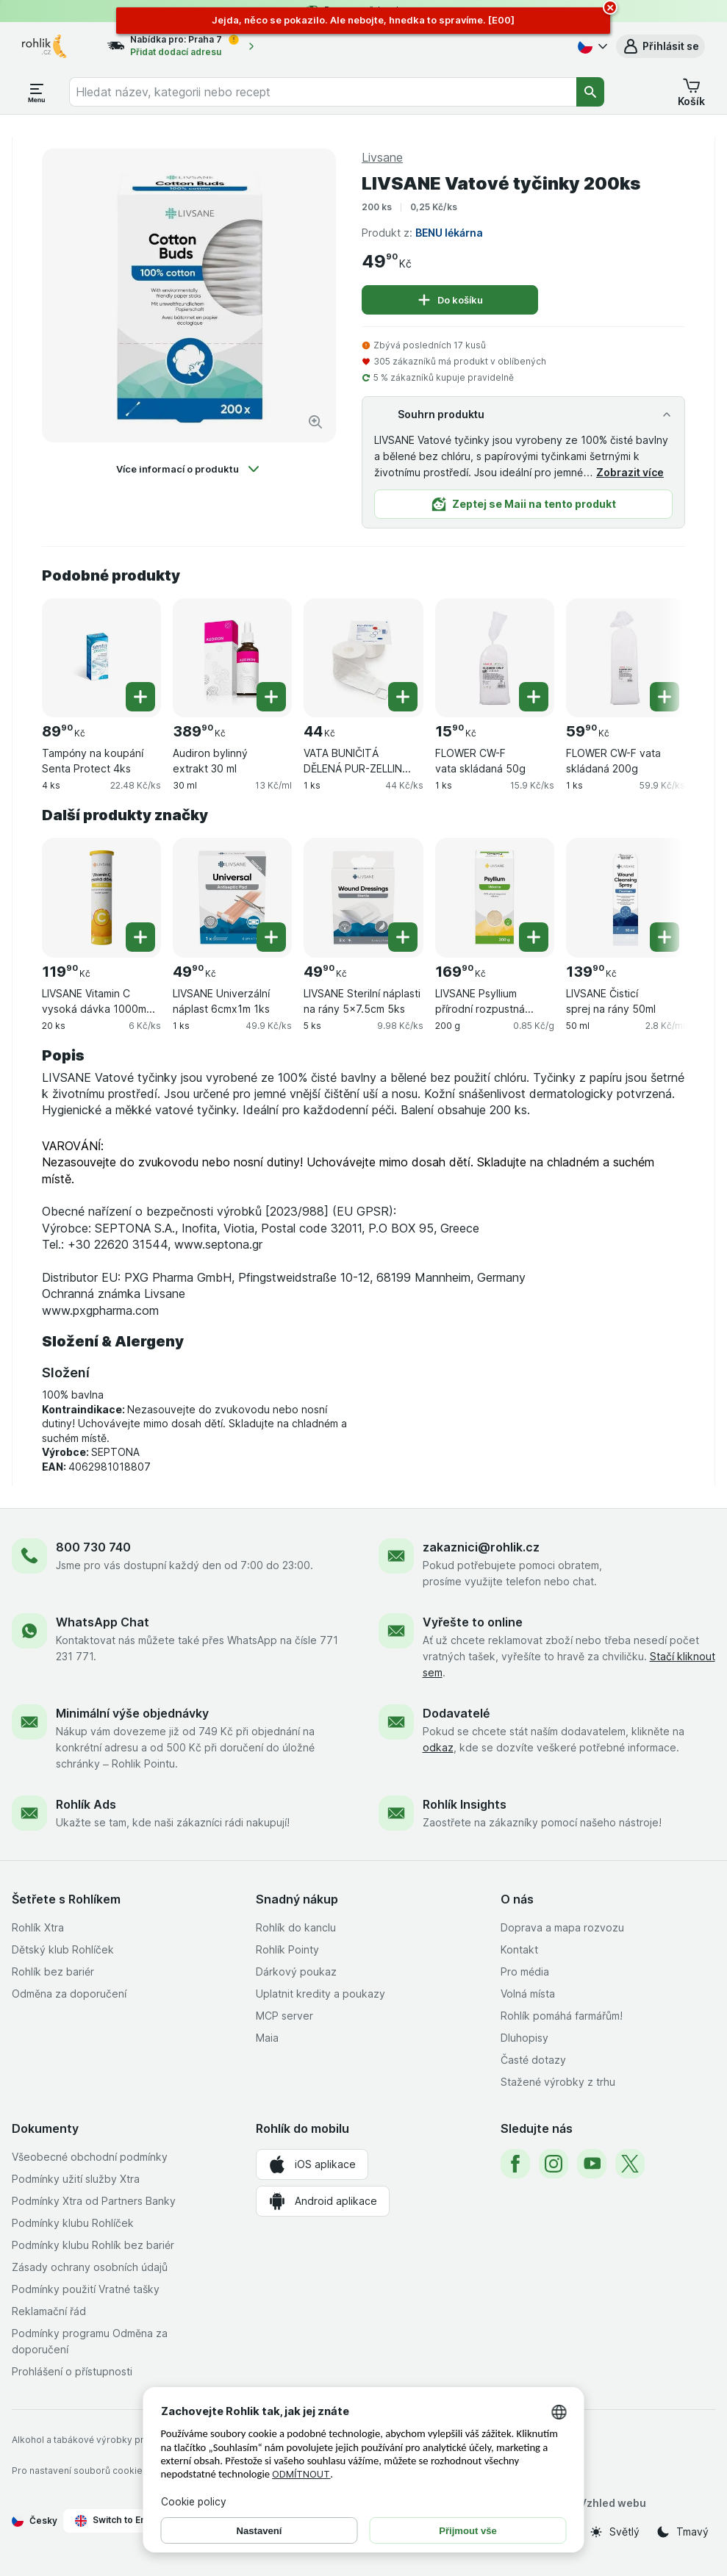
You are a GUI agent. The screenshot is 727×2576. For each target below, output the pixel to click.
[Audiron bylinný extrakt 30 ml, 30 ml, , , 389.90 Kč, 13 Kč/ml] (232, 657)
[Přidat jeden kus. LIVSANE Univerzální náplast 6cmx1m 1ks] (271, 937)
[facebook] (515, 2163)
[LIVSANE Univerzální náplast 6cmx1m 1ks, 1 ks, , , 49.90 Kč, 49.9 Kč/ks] (232, 897)
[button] (660, 46)
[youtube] (591, 2163)
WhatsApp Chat (102, 1622)
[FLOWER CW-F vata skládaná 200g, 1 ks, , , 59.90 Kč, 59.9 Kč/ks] (625, 657)
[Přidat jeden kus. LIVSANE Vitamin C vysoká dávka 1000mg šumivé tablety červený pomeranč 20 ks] (140, 937)
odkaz (438, 1747)
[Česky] (591, 46)
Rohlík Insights (464, 1804)
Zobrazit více (630, 472)
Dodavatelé (456, 1713)
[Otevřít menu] (36, 92)
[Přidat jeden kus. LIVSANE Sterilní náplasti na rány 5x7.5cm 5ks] (403, 937)
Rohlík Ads (86, 1804)
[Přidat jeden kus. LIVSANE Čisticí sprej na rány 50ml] (664, 937)
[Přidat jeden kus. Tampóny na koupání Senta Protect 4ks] (140, 696)
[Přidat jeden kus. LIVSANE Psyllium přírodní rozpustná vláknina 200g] (533, 937)
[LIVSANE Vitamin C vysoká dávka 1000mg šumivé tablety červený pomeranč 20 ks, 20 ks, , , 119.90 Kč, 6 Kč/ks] (101, 897)
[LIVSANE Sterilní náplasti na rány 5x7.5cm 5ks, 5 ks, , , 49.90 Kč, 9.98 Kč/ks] (363, 897)
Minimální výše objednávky (132, 1713)
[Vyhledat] (590, 92)
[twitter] (630, 2163)
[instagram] (553, 2163)
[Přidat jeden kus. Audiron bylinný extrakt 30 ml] (271, 696)
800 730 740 (93, 1547)
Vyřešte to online (473, 1622)
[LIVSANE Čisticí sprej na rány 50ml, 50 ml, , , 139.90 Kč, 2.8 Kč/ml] (625, 897)
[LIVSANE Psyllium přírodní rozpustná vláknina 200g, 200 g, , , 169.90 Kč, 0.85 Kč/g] (494, 897)
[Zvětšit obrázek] (315, 422)
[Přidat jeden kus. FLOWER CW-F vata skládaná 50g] (533, 696)
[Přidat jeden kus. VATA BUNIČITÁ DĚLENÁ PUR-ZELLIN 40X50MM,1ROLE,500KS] (403, 696)
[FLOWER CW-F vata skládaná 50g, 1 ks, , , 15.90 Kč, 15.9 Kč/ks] (494, 657)
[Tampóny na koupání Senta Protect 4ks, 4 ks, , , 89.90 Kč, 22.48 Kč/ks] (101, 657)
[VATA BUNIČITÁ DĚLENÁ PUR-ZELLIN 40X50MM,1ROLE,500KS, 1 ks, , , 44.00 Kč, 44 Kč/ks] (363, 657)
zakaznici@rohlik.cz (481, 1547)
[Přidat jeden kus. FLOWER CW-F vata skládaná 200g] (664, 696)
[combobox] (322, 92)
